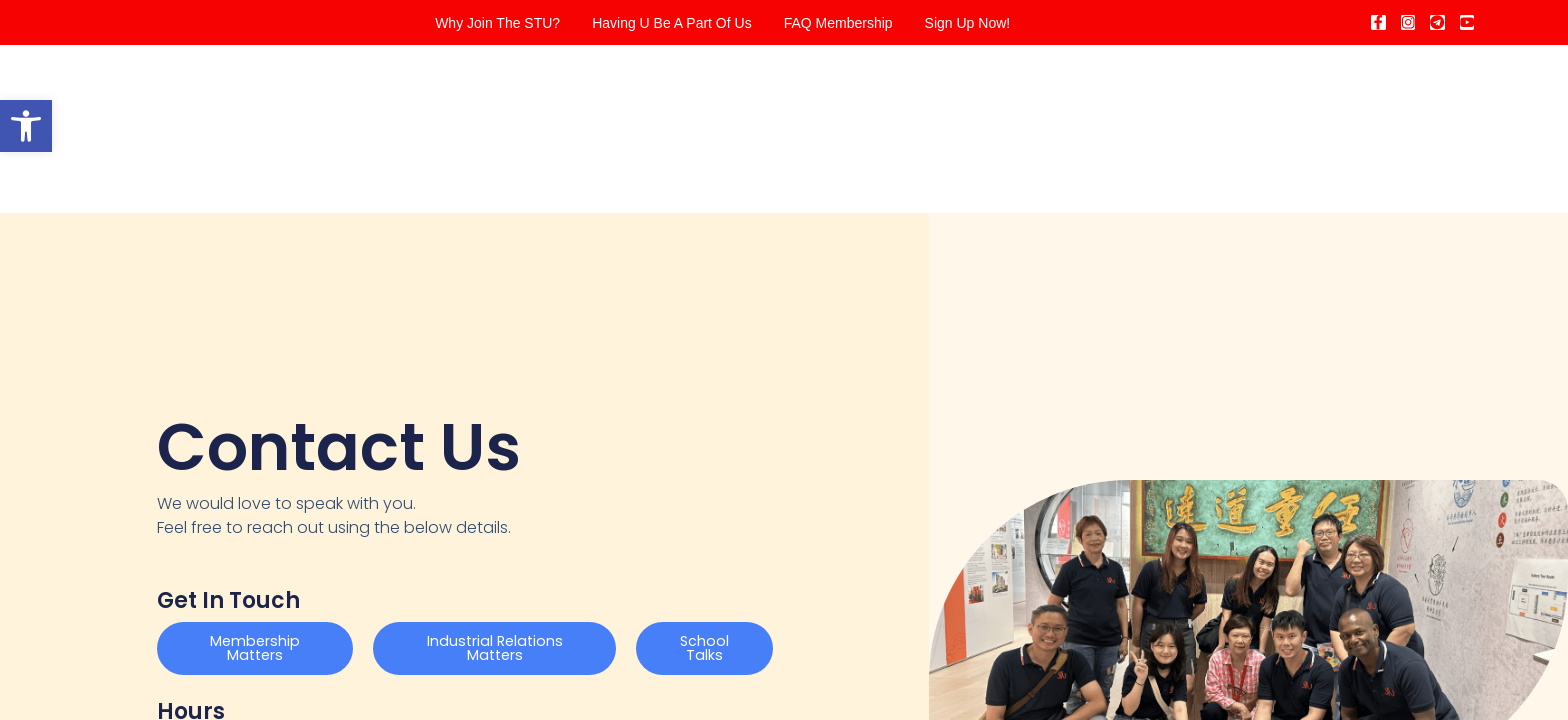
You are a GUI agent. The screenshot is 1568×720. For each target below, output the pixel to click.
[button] (26, 126)
